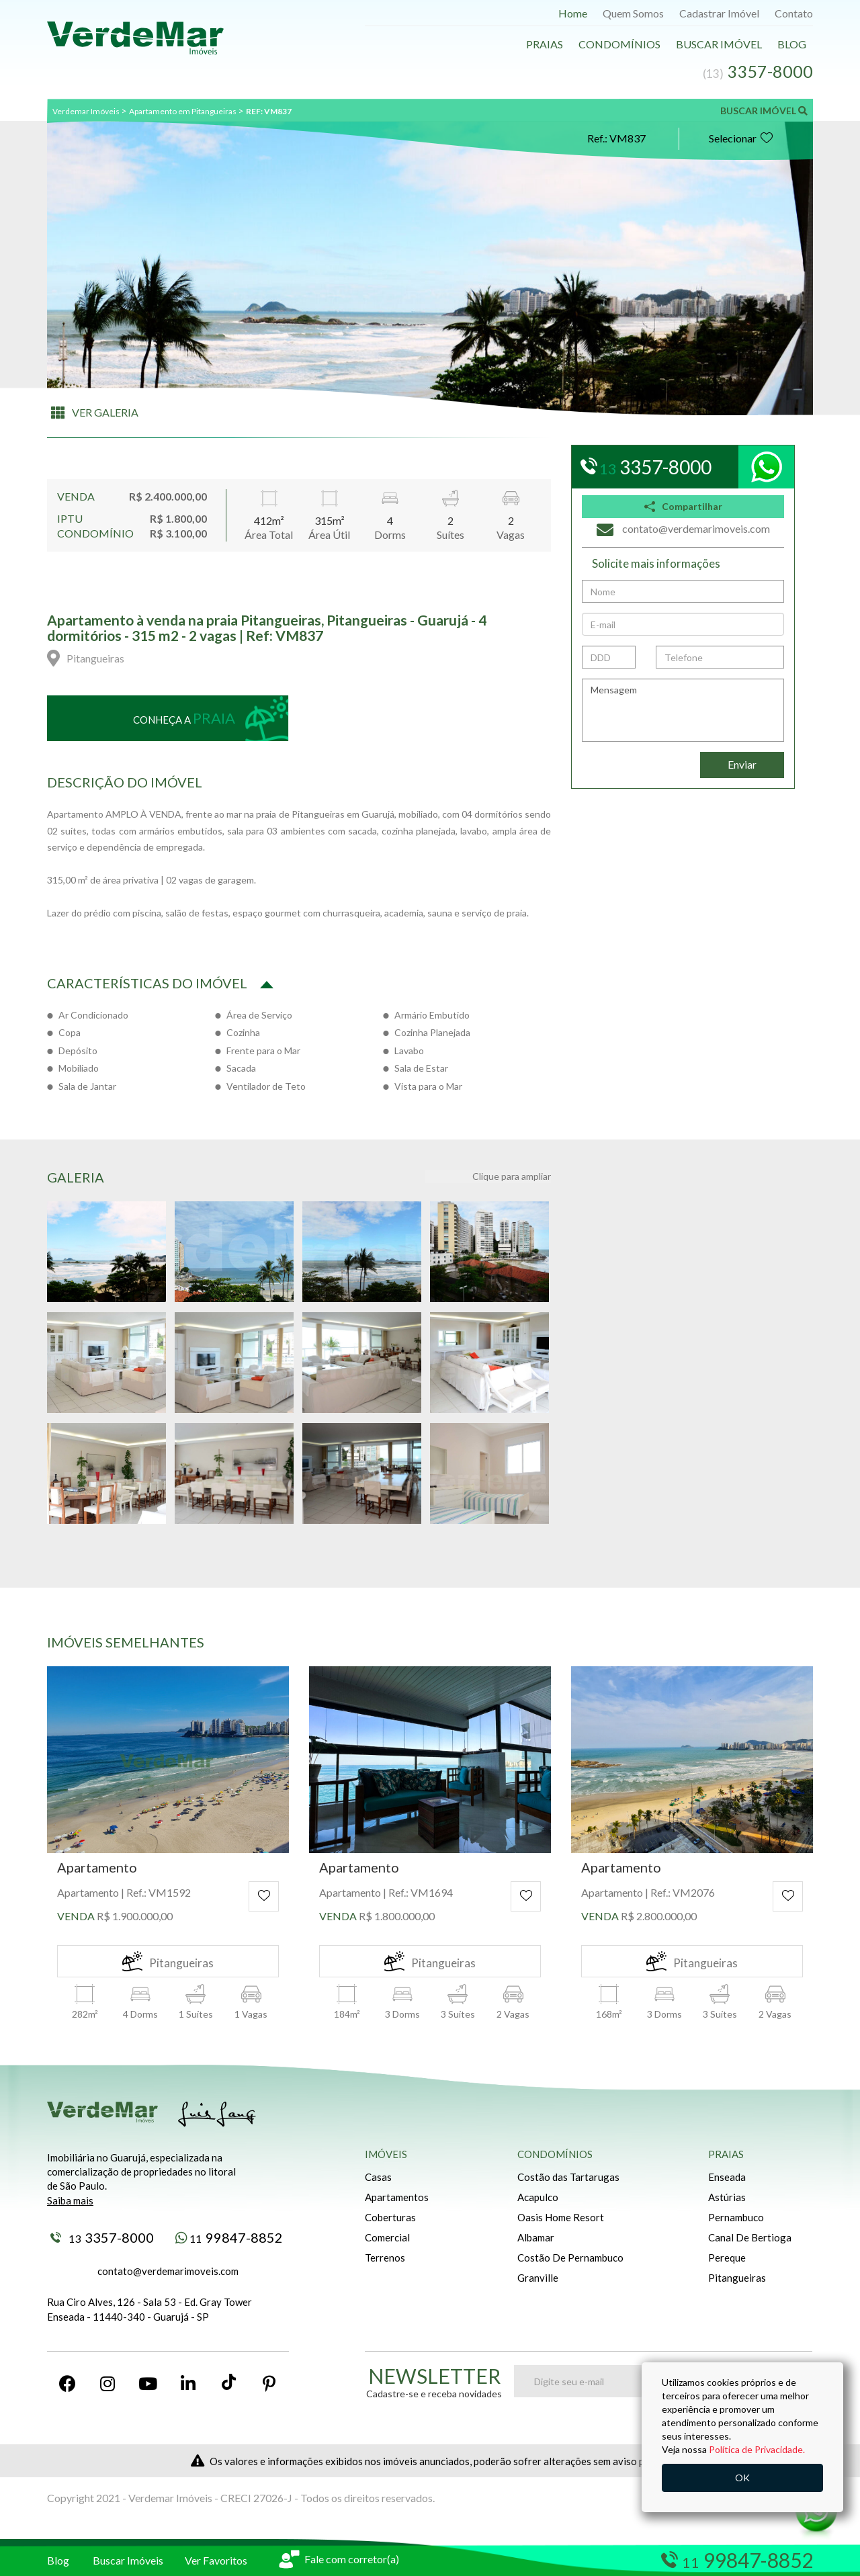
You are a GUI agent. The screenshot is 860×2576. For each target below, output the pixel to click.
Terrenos (385, 2257)
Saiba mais (70, 2200)
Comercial (387, 2237)
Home (572, 13)
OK (742, 2477)
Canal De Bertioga (749, 2237)
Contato (794, 13)
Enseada (727, 2177)
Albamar (535, 2237)
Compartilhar (683, 506)
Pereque (727, 2257)
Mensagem (683, 710)
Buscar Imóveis (128, 2560)
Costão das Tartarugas (568, 2177)
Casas (378, 2177)
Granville (537, 2278)
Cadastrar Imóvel (719, 13)
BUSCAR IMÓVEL (764, 110)
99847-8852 (229, 2237)
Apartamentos (397, 2197)
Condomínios (619, 44)
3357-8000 (102, 2237)
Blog (791, 44)
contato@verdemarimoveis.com (168, 2271)
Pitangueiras (737, 2278)
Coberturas (390, 2217)
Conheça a (184, 718)
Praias (544, 44)
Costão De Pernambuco (570, 2257)
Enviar (742, 764)
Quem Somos (633, 13)
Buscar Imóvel (719, 44)
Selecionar (741, 137)
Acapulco (537, 2197)
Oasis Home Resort (560, 2217)
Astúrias (727, 2197)
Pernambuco (736, 2217)
